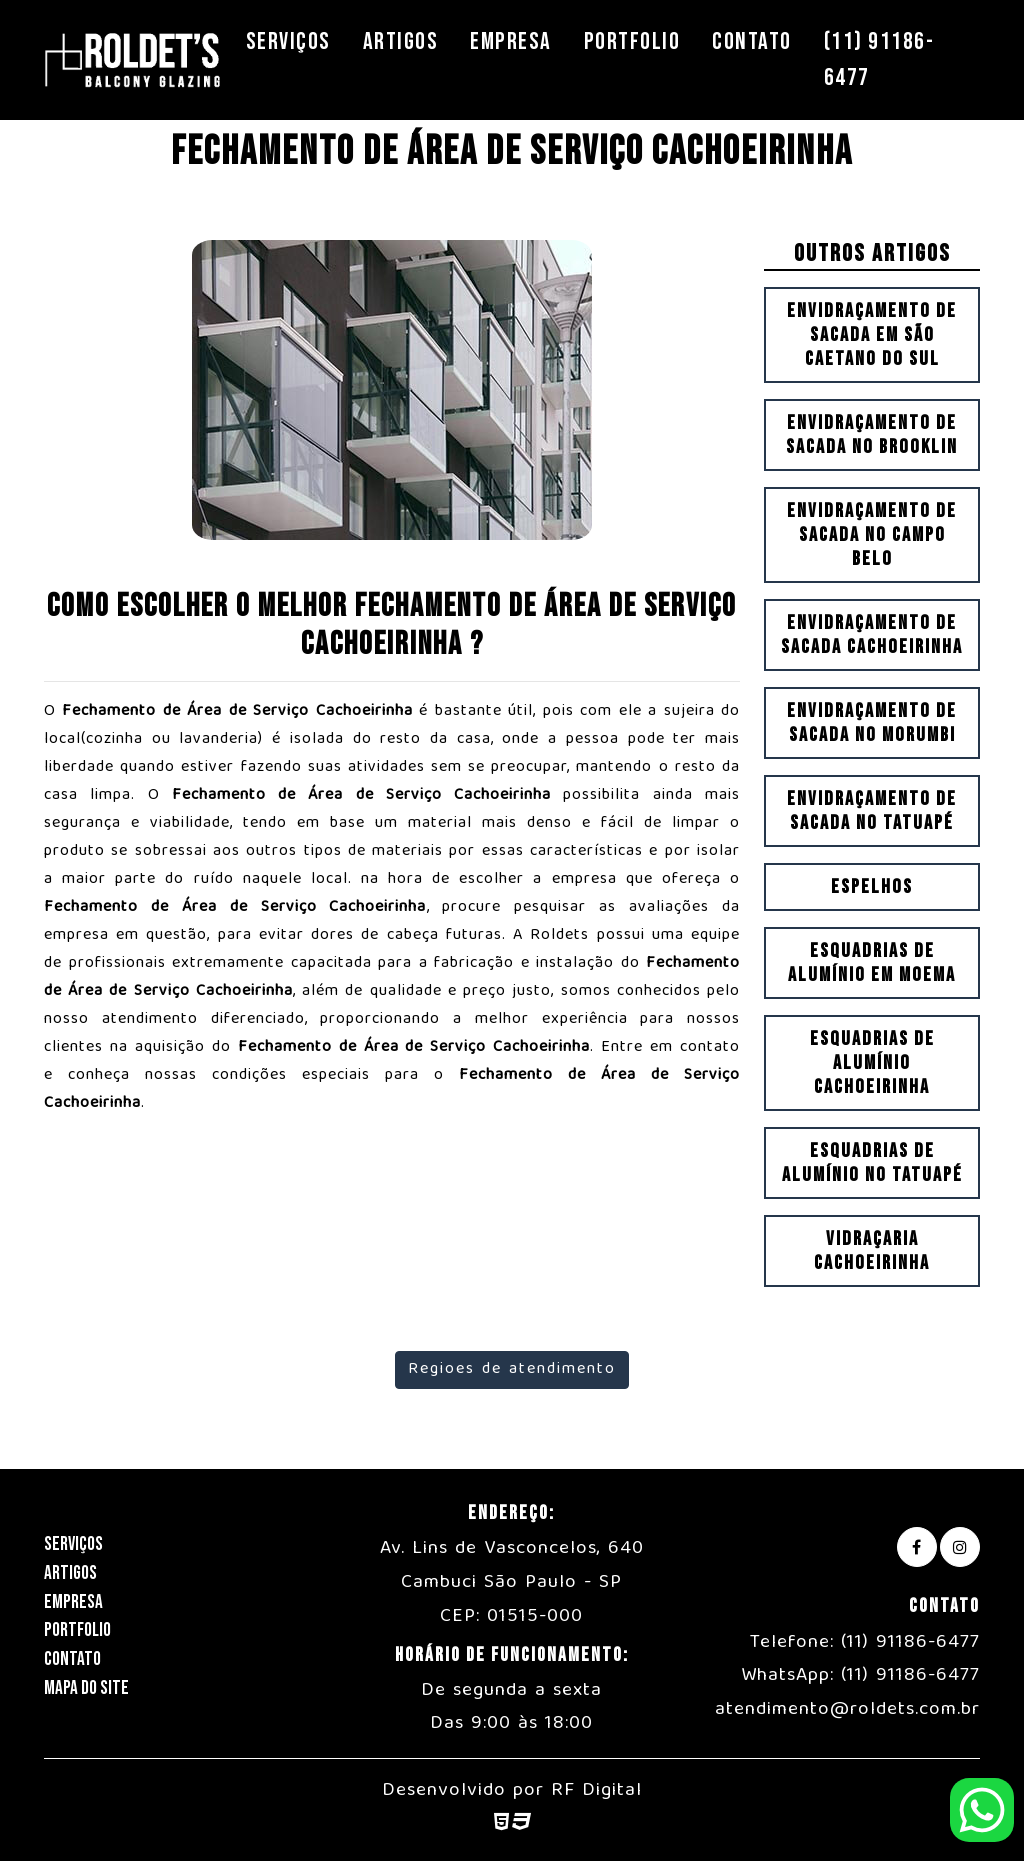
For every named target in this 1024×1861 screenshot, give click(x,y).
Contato (752, 41)
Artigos (401, 41)
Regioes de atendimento (512, 1370)
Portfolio (632, 41)
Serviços (288, 41)
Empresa (511, 41)
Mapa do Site (86, 1688)
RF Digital (596, 1791)
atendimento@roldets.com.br (847, 1710)
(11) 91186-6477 (879, 59)
